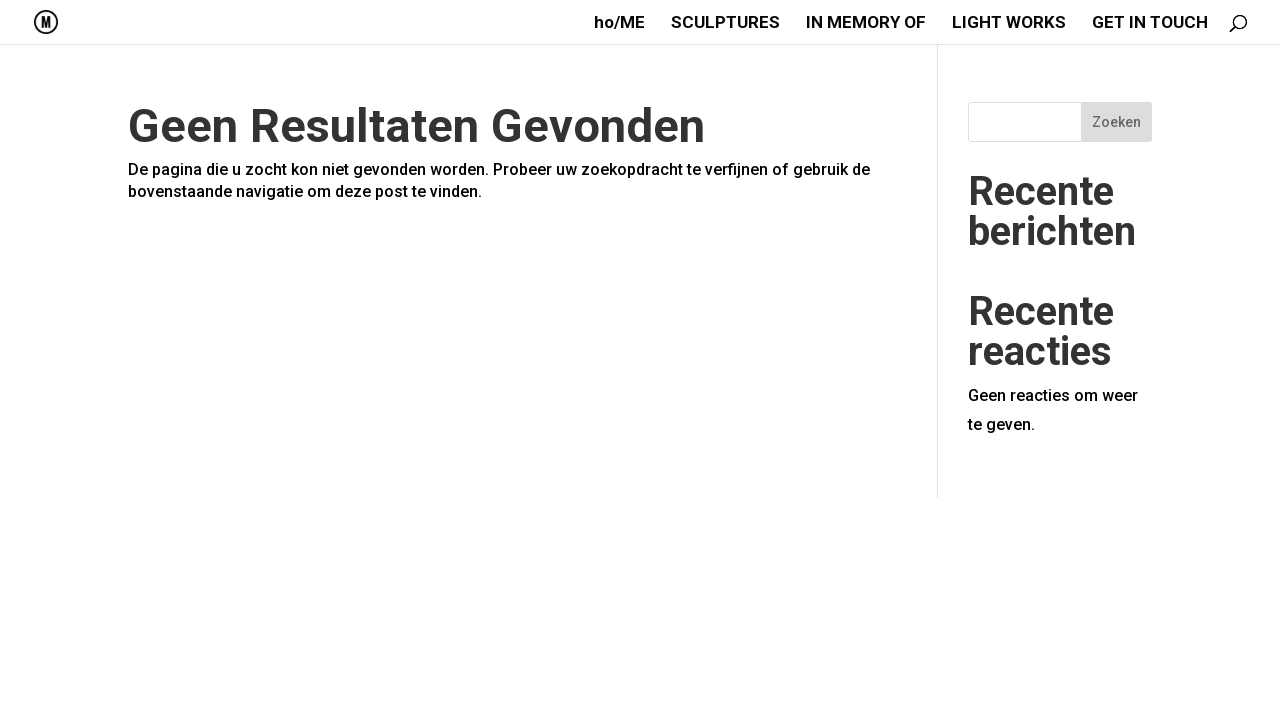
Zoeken (1116, 122)
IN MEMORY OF (866, 23)
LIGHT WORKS (1009, 23)
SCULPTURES (725, 23)
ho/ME (619, 23)
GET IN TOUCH (1150, 23)
